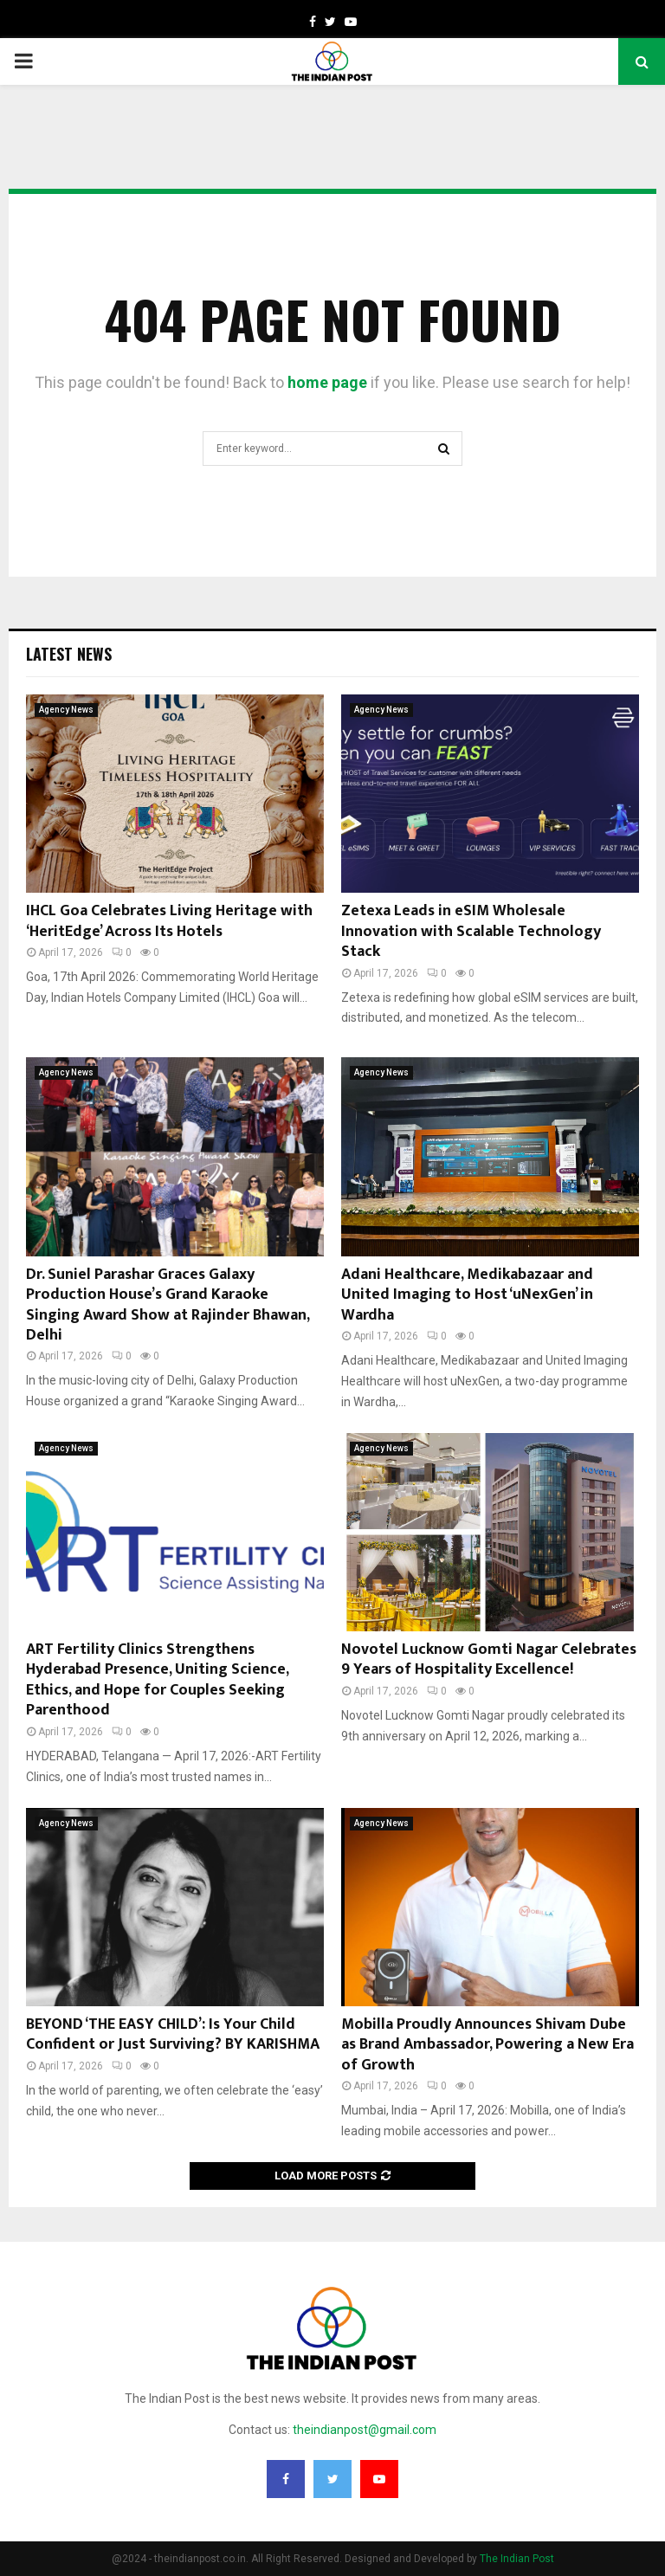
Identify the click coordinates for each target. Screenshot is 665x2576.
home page (327, 382)
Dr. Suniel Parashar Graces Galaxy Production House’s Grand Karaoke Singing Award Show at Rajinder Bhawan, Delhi (167, 1305)
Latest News (69, 653)
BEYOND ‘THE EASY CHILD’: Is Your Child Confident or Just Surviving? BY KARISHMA (173, 2034)
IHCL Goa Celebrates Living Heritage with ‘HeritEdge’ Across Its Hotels (169, 921)
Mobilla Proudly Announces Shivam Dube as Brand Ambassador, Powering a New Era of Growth (487, 2044)
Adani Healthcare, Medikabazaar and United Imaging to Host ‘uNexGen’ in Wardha (467, 1295)
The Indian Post (517, 2559)
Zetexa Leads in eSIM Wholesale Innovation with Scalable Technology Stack (471, 931)
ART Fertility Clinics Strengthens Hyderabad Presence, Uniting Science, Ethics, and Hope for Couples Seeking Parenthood (157, 1680)
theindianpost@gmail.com (364, 2430)
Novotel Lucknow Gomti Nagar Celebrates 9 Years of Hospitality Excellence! (488, 1659)
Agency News (66, 709)
